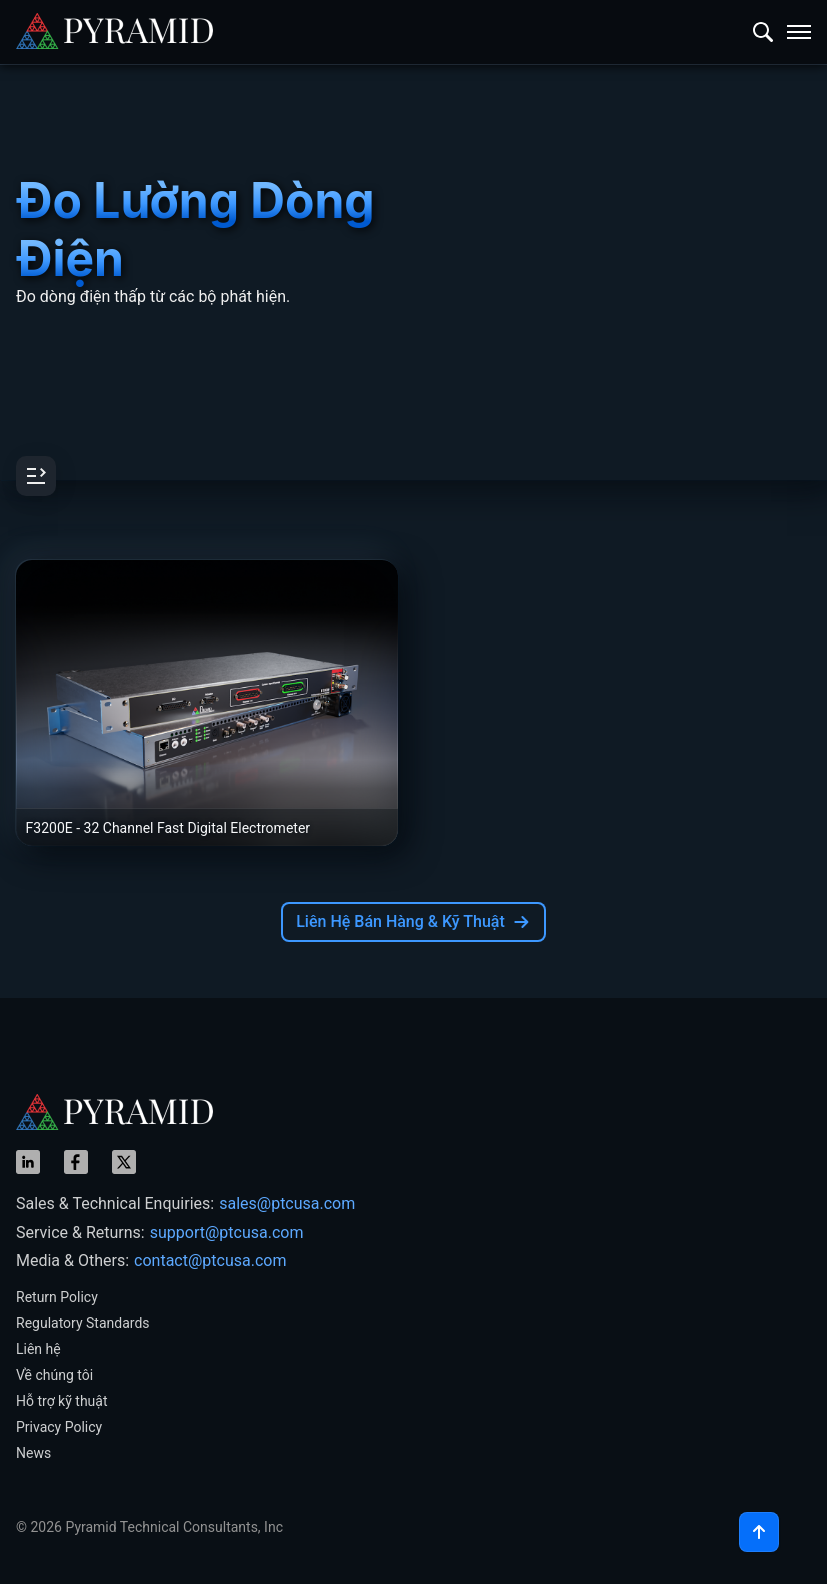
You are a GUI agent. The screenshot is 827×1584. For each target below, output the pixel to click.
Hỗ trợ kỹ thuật (62, 1401)
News (33, 1453)
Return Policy (57, 1297)
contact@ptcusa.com (210, 1260)
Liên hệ (38, 1349)
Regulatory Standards (83, 1323)
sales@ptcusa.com (287, 1203)
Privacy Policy (59, 1427)
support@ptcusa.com (227, 1232)
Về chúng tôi (54, 1375)
